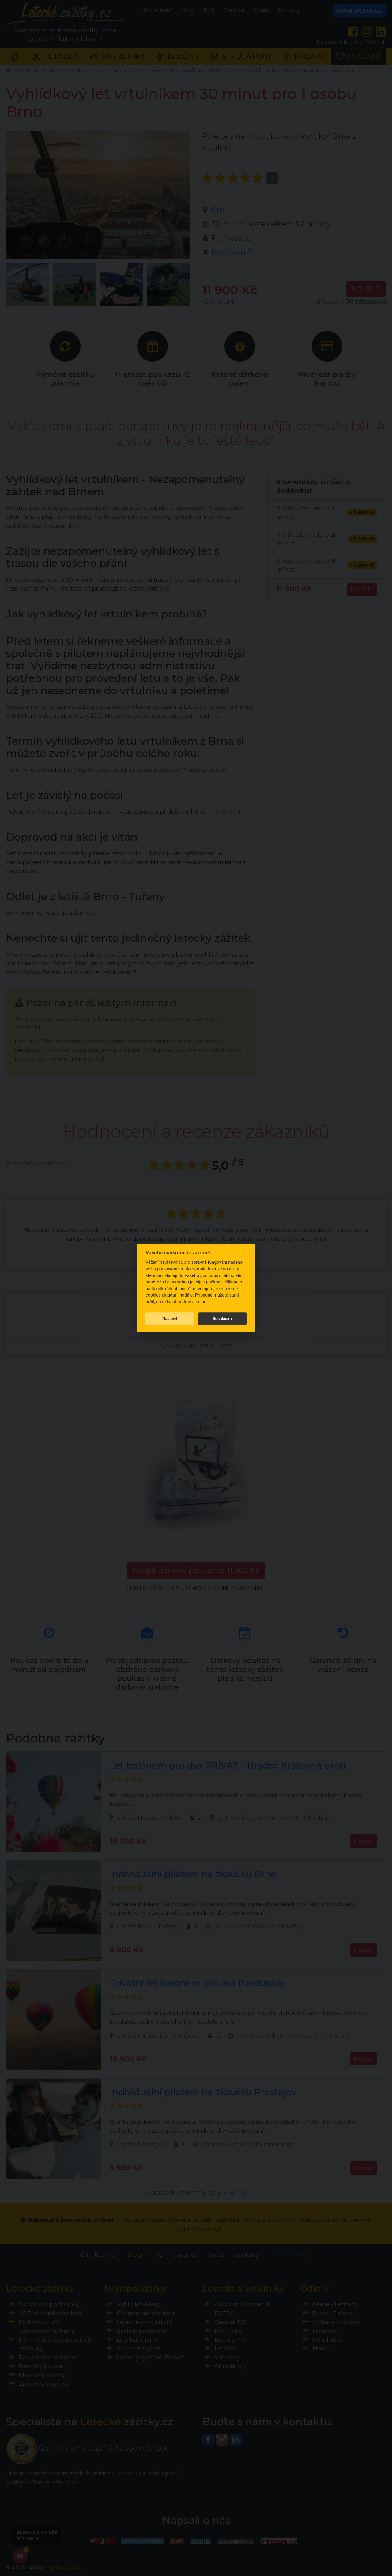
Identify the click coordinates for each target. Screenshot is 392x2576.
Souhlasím (222, 1318)
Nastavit (169, 1318)
